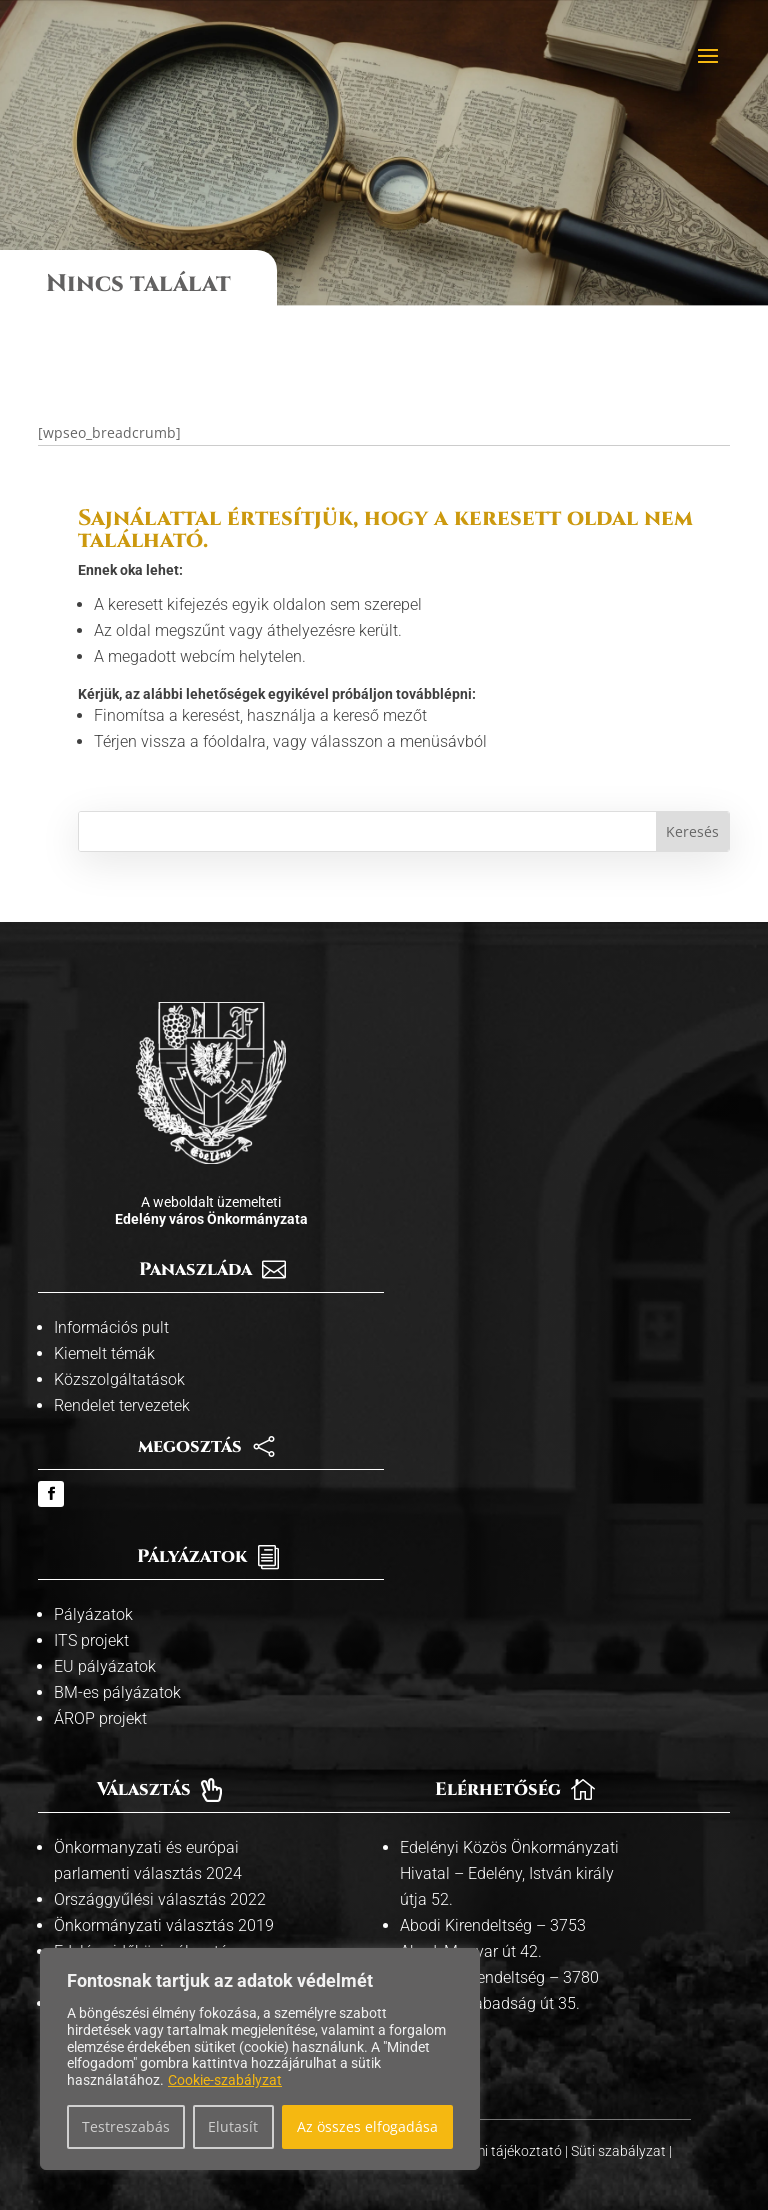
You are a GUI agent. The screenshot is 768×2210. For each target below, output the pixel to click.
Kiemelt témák (104, 1329)
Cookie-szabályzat (225, 2080)
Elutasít (233, 2126)
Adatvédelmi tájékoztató (488, 2127)
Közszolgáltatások (119, 1355)
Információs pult (111, 1303)
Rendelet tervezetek (122, 1381)
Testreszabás (126, 2126)
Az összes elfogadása (367, 2126)
